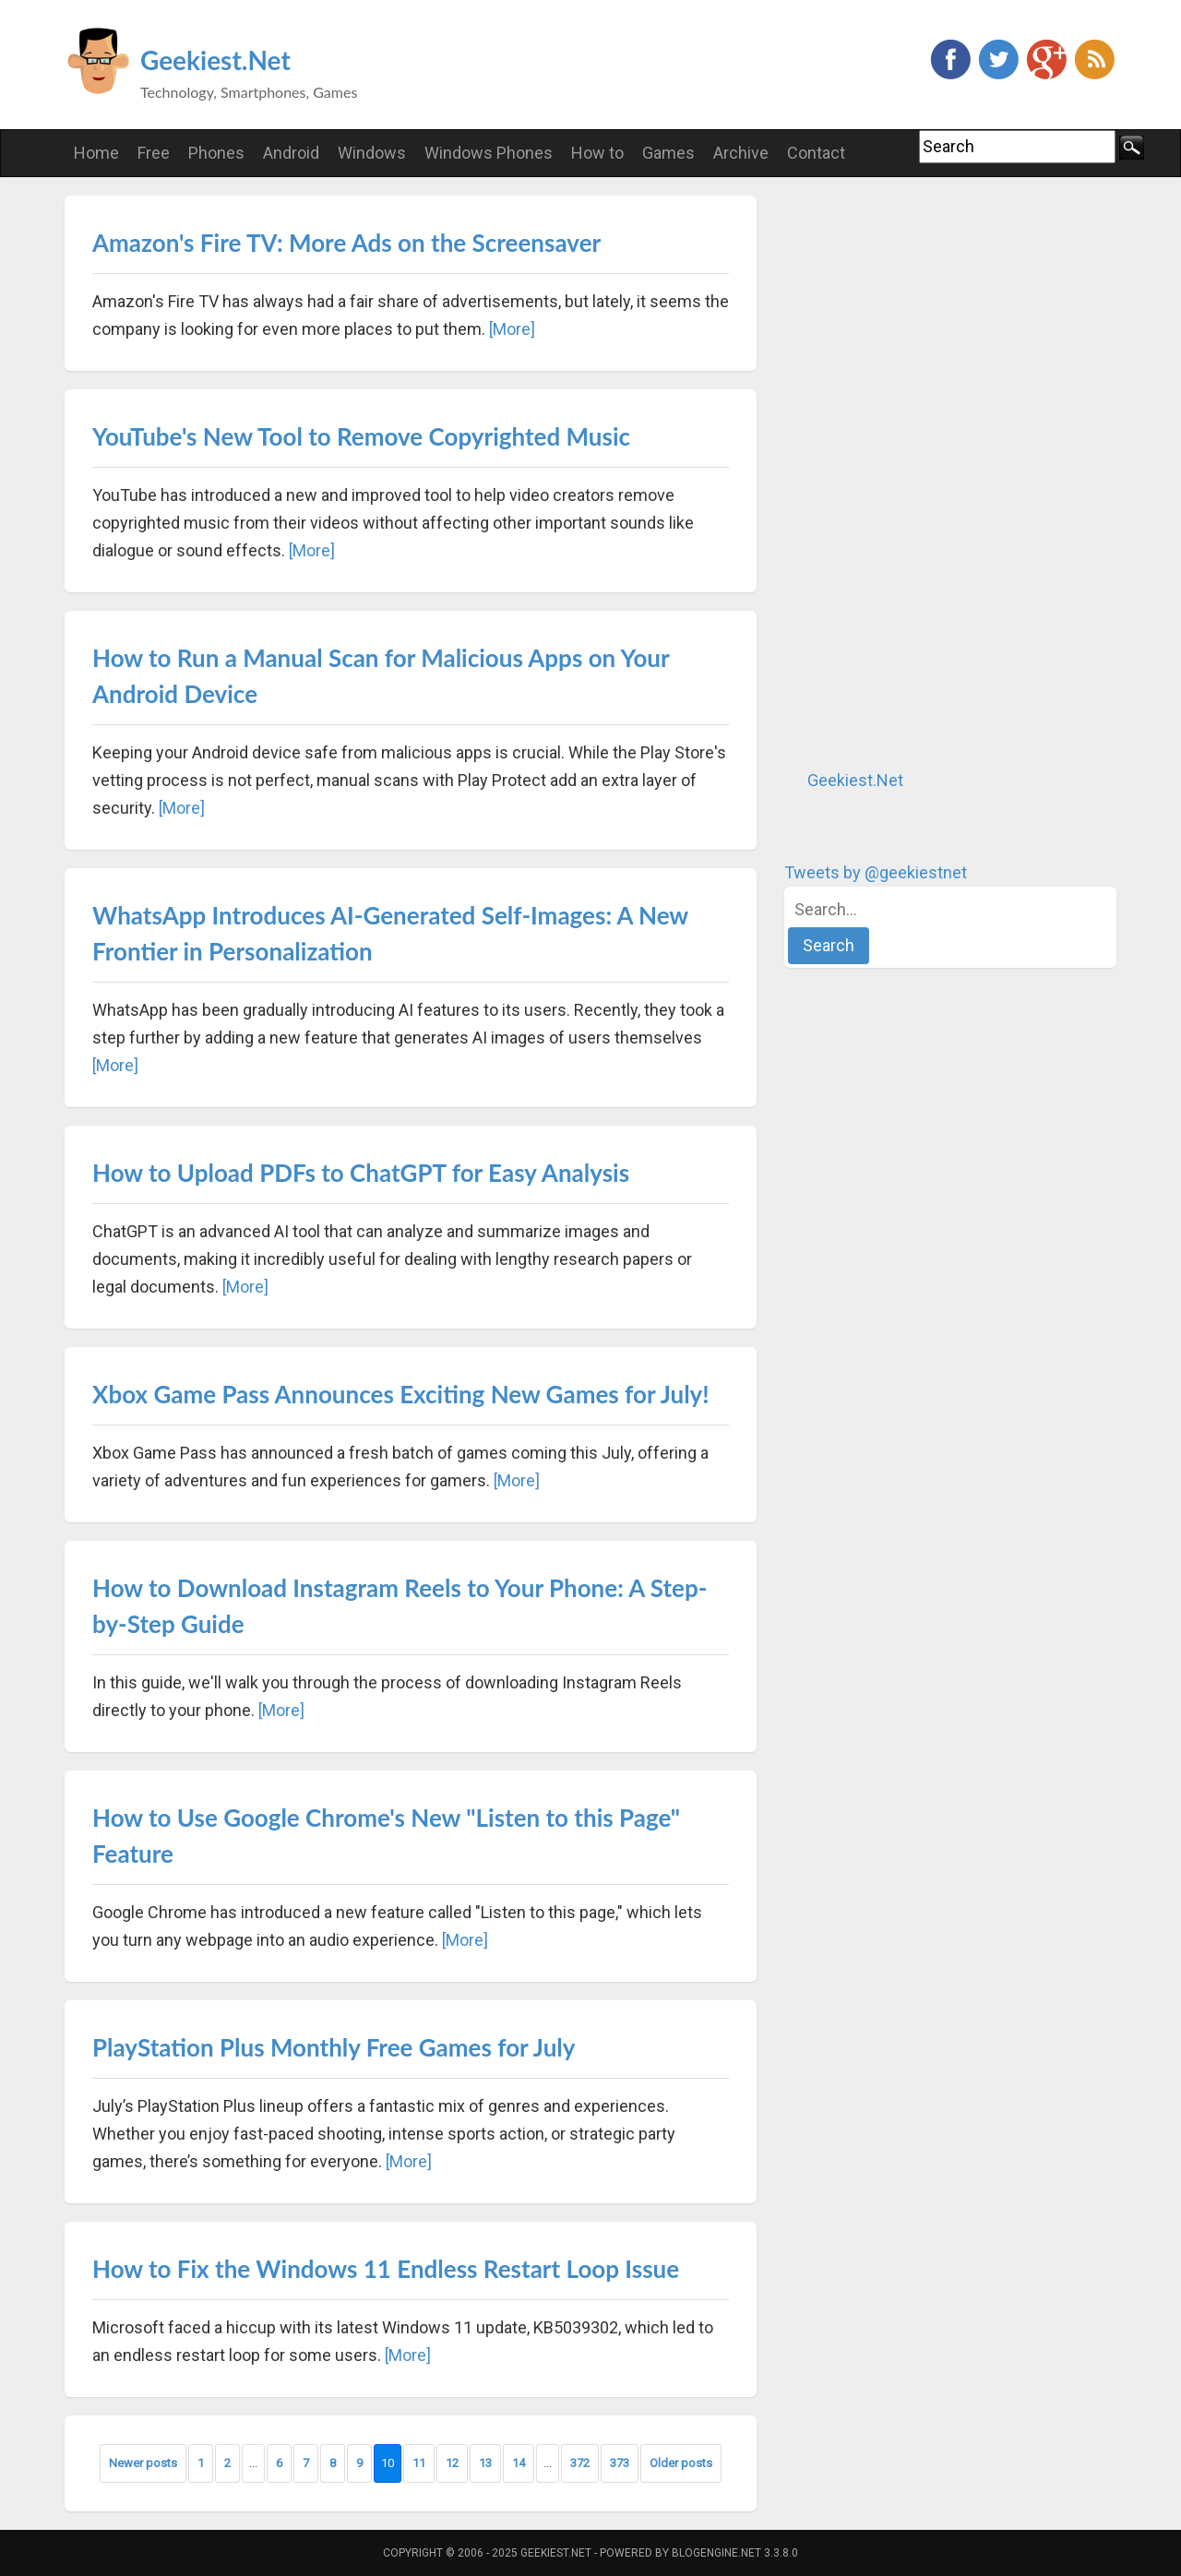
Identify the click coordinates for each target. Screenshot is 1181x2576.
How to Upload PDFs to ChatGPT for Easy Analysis (360, 1172)
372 (580, 2463)
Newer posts (143, 2463)
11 (418, 2463)
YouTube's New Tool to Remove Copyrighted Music (361, 436)
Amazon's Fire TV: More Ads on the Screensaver (346, 242)
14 (518, 2463)
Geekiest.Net (215, 60)
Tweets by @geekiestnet (875, 872)
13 (485, 2463)
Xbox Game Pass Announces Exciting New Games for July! (401, 1394)
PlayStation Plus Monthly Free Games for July (334, 2047)
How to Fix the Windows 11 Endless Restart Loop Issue (385, 2269)
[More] (512, 329)
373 (619, 2463)
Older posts (681, 2463)
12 (452, 2463)
